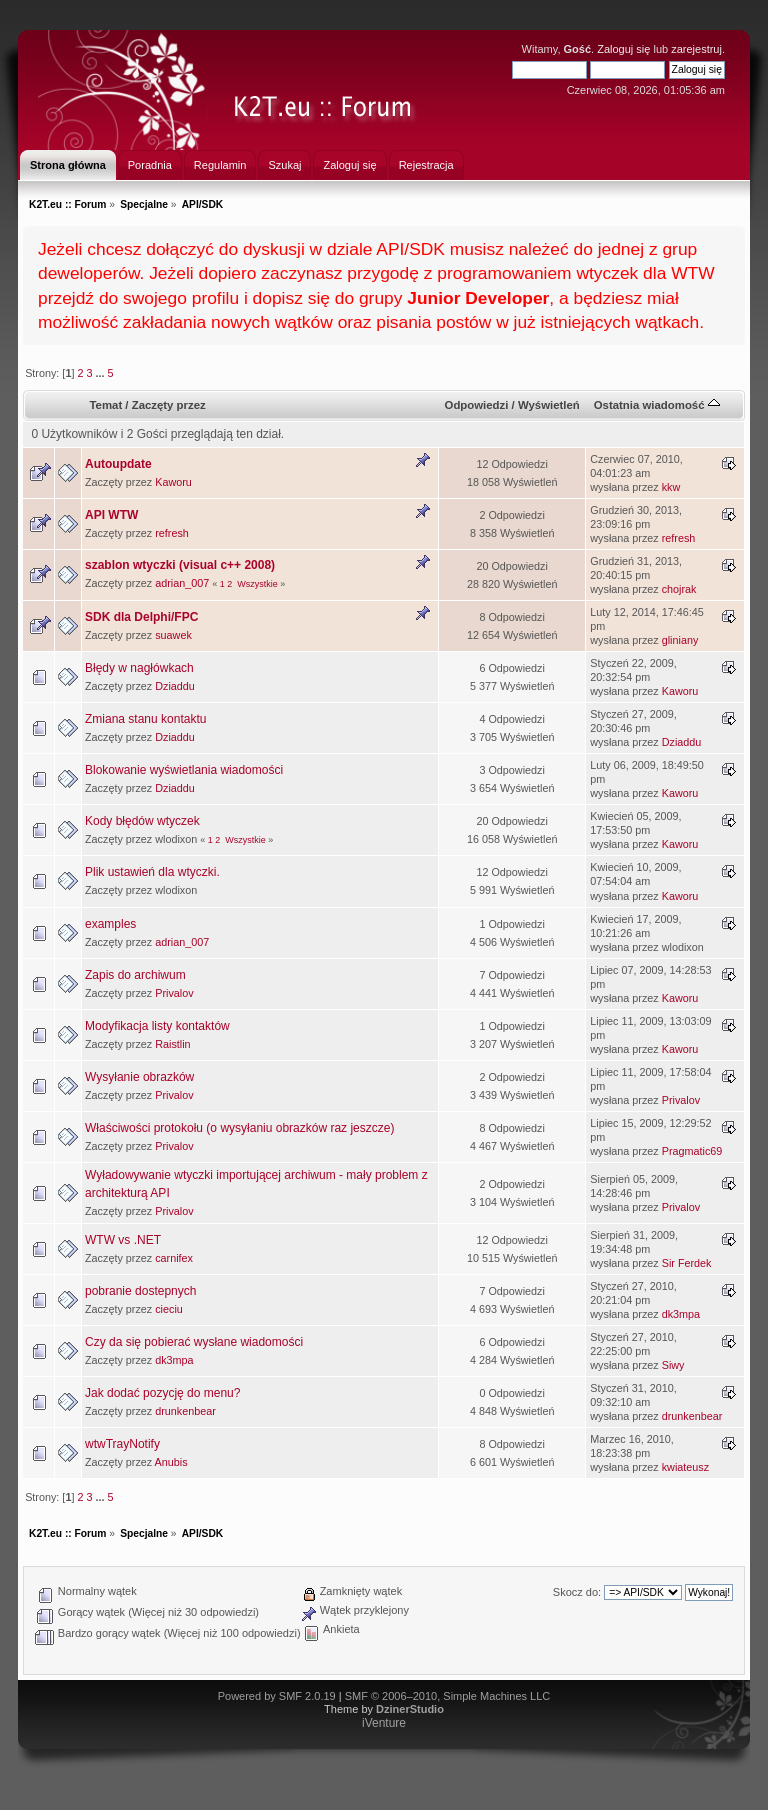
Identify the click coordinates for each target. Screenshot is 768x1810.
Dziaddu (175, 686)
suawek (173, 635)
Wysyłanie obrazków (139, 1077)
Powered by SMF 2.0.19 (277, 1696)
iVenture (384, 1723)
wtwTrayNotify (122, 1444)
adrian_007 (182, 583)
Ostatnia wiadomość (657, 405)
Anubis (171, 1462)
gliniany (680, 640)
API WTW (111, 515)
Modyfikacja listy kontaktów (157, 1026)
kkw (671, 487)
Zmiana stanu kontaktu (145, 719)
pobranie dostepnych (140, 1291)
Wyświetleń (549, 405)
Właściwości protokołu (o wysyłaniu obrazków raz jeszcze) (239, 1128)
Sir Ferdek (687, 1263)
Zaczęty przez (169, 405)
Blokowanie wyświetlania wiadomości (184, 770)
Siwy (673, 1365)
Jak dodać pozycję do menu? (162, 1393)
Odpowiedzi (477, 405)
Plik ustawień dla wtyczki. (152, 872)
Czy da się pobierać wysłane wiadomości (194, 1342)
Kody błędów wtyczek (142, 821)
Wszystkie (257, 584)
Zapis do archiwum (135, 975)
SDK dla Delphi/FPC (141, 617)
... (101, 373)
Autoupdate (118, 464)
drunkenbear (185, 1411)
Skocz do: (577, 1592)
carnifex (174, 1258)
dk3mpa (681, 1314)
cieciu (169, 1309)
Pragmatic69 (692, 1151)
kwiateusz (685, 1467)
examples (110, 924)
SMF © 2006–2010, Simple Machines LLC (448, 1696)
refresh (172, 533)
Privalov (174, 993)
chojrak (679, 589)
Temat (105, 405)
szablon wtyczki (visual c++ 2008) (180, 565)
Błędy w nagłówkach (139, 668)
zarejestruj (696, 49)
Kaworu (173, 482)
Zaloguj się (623, 49)
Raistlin (172, 1044)
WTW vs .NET (123, 1240)
